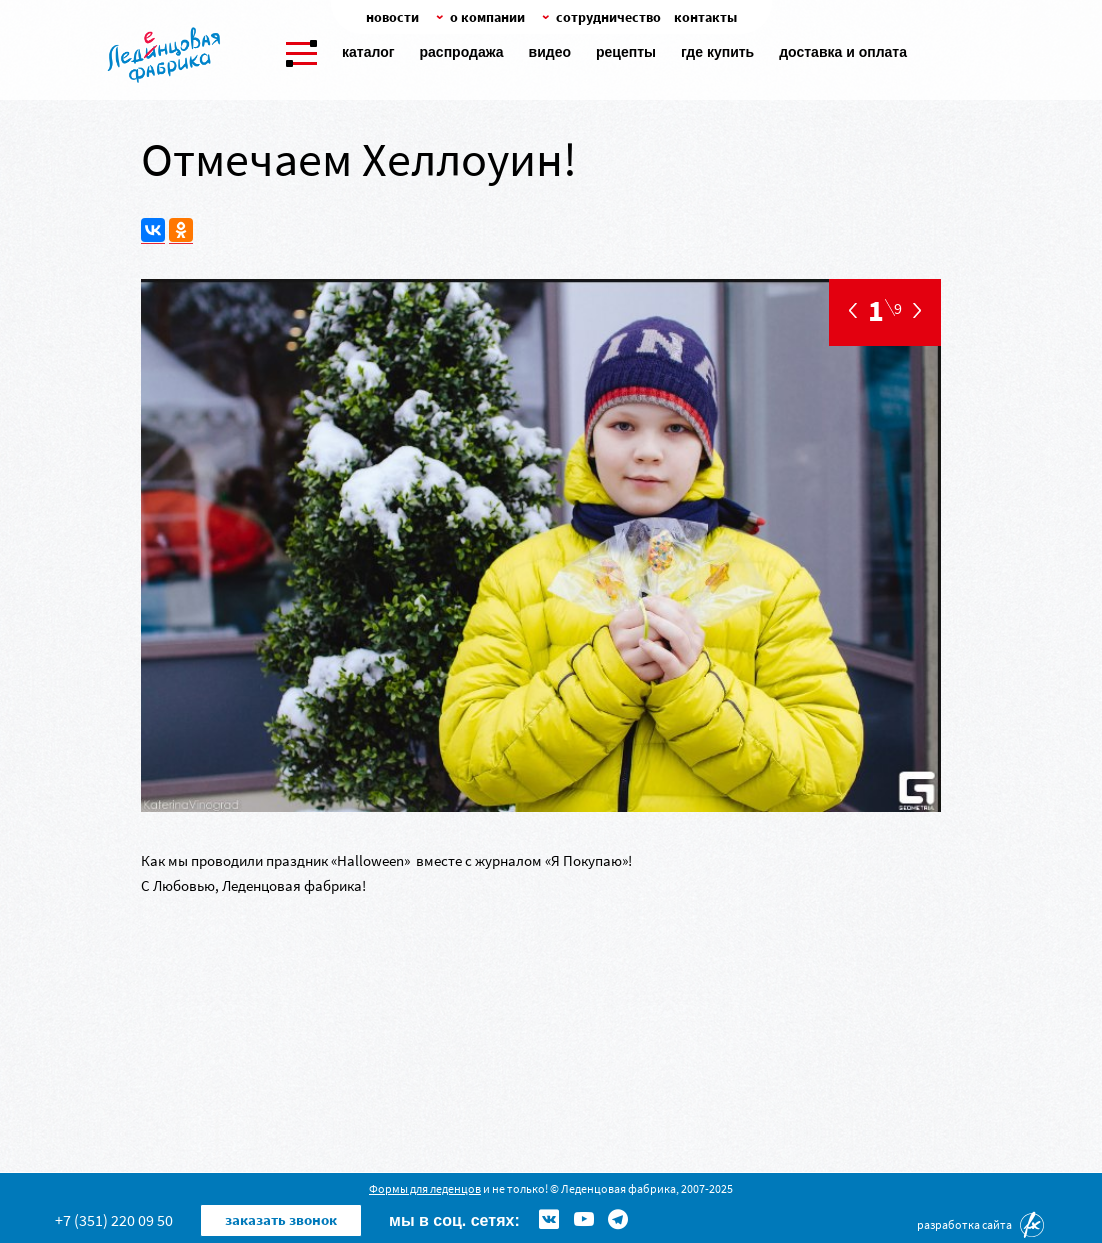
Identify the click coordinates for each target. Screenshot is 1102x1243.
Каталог (368, 52)
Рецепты (626, 52)
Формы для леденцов (425, 1188)
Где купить (717, 52)
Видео (550, 52)
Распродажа (462, 52)
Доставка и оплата (843, 52)
